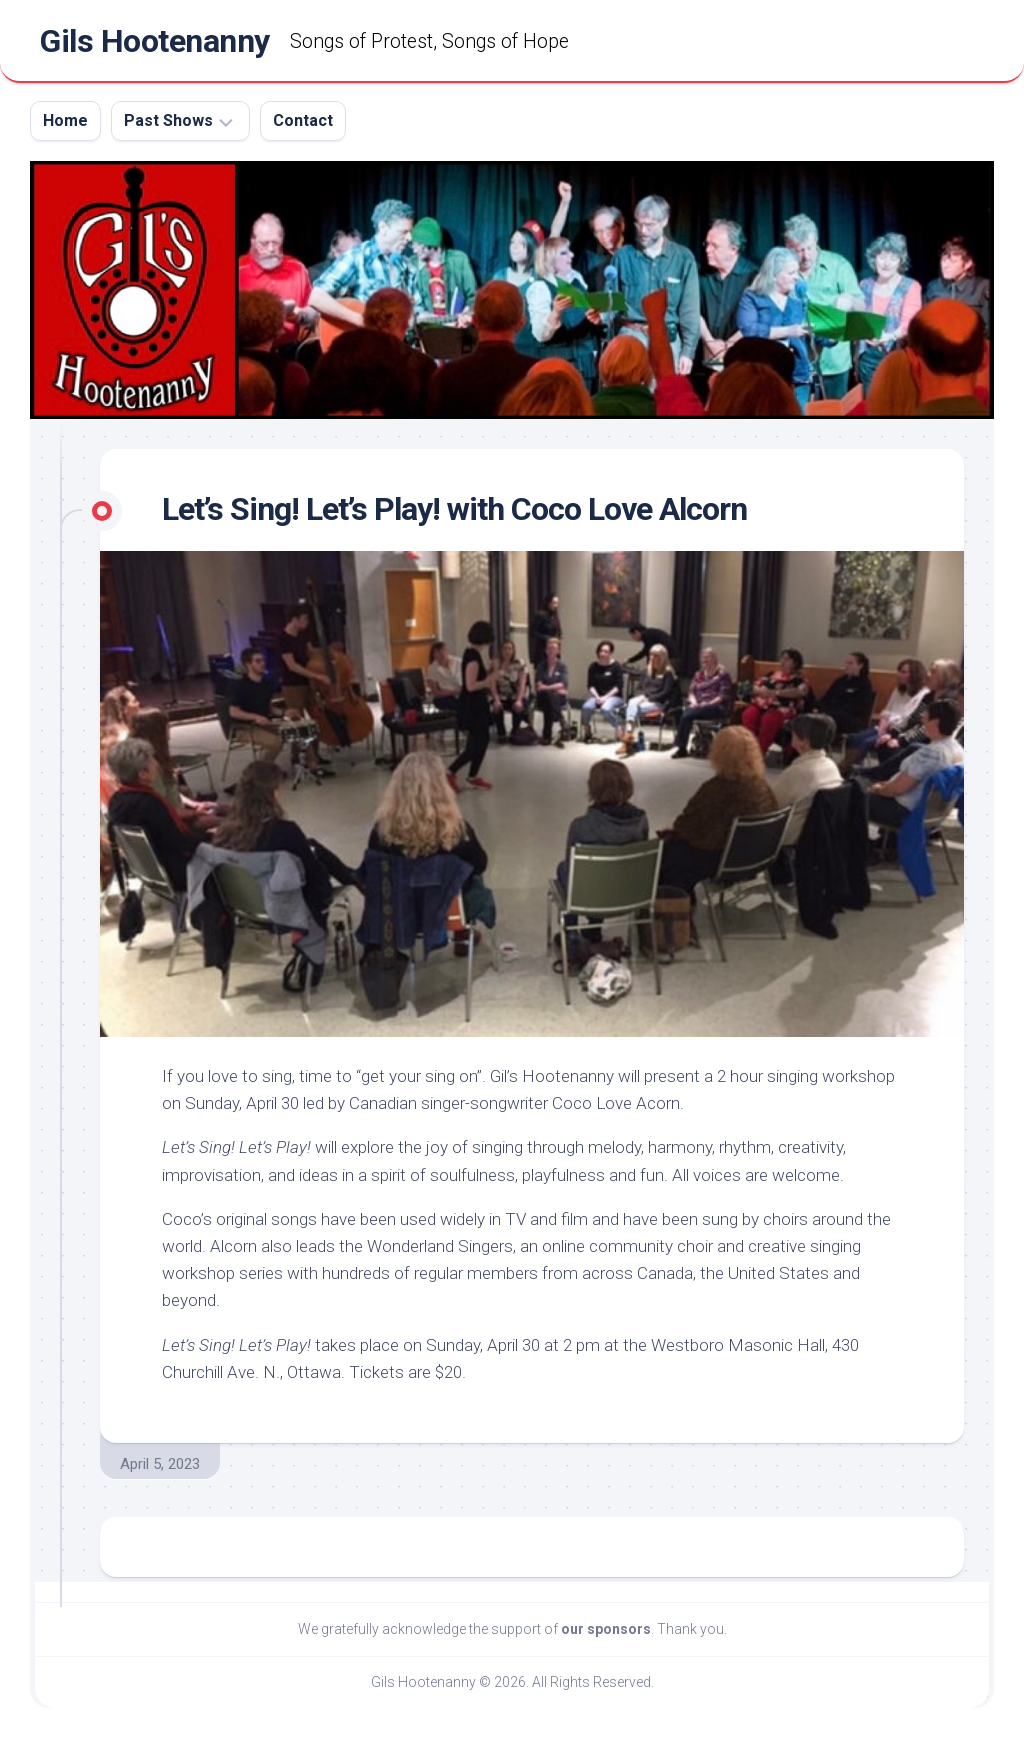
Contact (303, 120)
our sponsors (606, 1629)
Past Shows (168, 120)
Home (65, 120)
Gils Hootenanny (155, 41)
